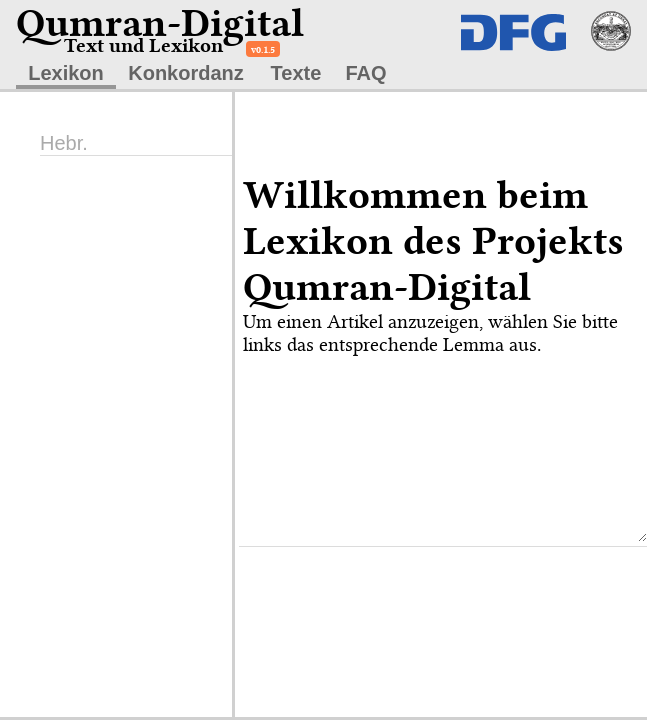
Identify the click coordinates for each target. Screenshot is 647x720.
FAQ (365, 73)
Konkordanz (186, 73)
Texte (296, 73)
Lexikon (66, 73)
